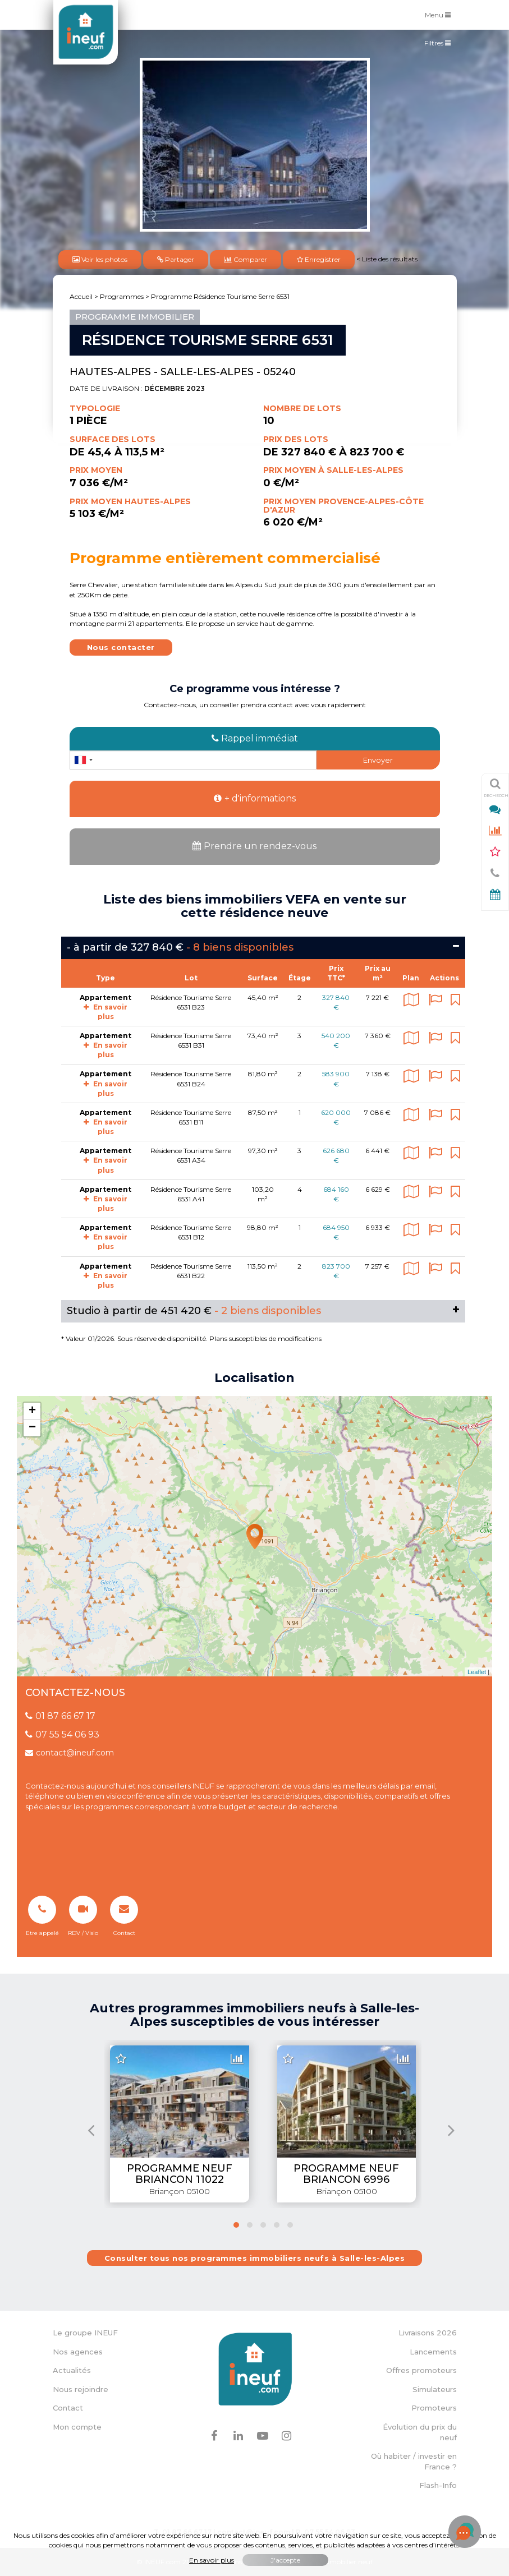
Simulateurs (434, 2389)
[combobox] (83, 760)
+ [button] (32, 1411)
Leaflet (476, 1672)
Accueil (81, 296)
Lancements (433, 2351)
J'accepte (285, 2560)
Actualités (72, 2370)
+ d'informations (255, 798)
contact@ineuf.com (69, 1753)
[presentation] (91, 2130)
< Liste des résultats (387, 259)
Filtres (440, 45)
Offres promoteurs (421, 2370)
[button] (236, 2225)
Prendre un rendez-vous (254, 846)
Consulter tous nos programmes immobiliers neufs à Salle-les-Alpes (254, 2258)
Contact (68, 2407)
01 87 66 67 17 (60, 1716)
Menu (440, 14)
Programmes (122, 296)
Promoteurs (434, 2407)
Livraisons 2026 (427, 2332)
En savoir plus (105, 1050)
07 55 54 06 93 (62, 1734)
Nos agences (78, 2351)
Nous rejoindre (80, 2389)
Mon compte (77, 2426)
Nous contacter (121, 647)
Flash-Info (438, 2485)
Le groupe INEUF (85, 2332)
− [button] (32, 1428)
